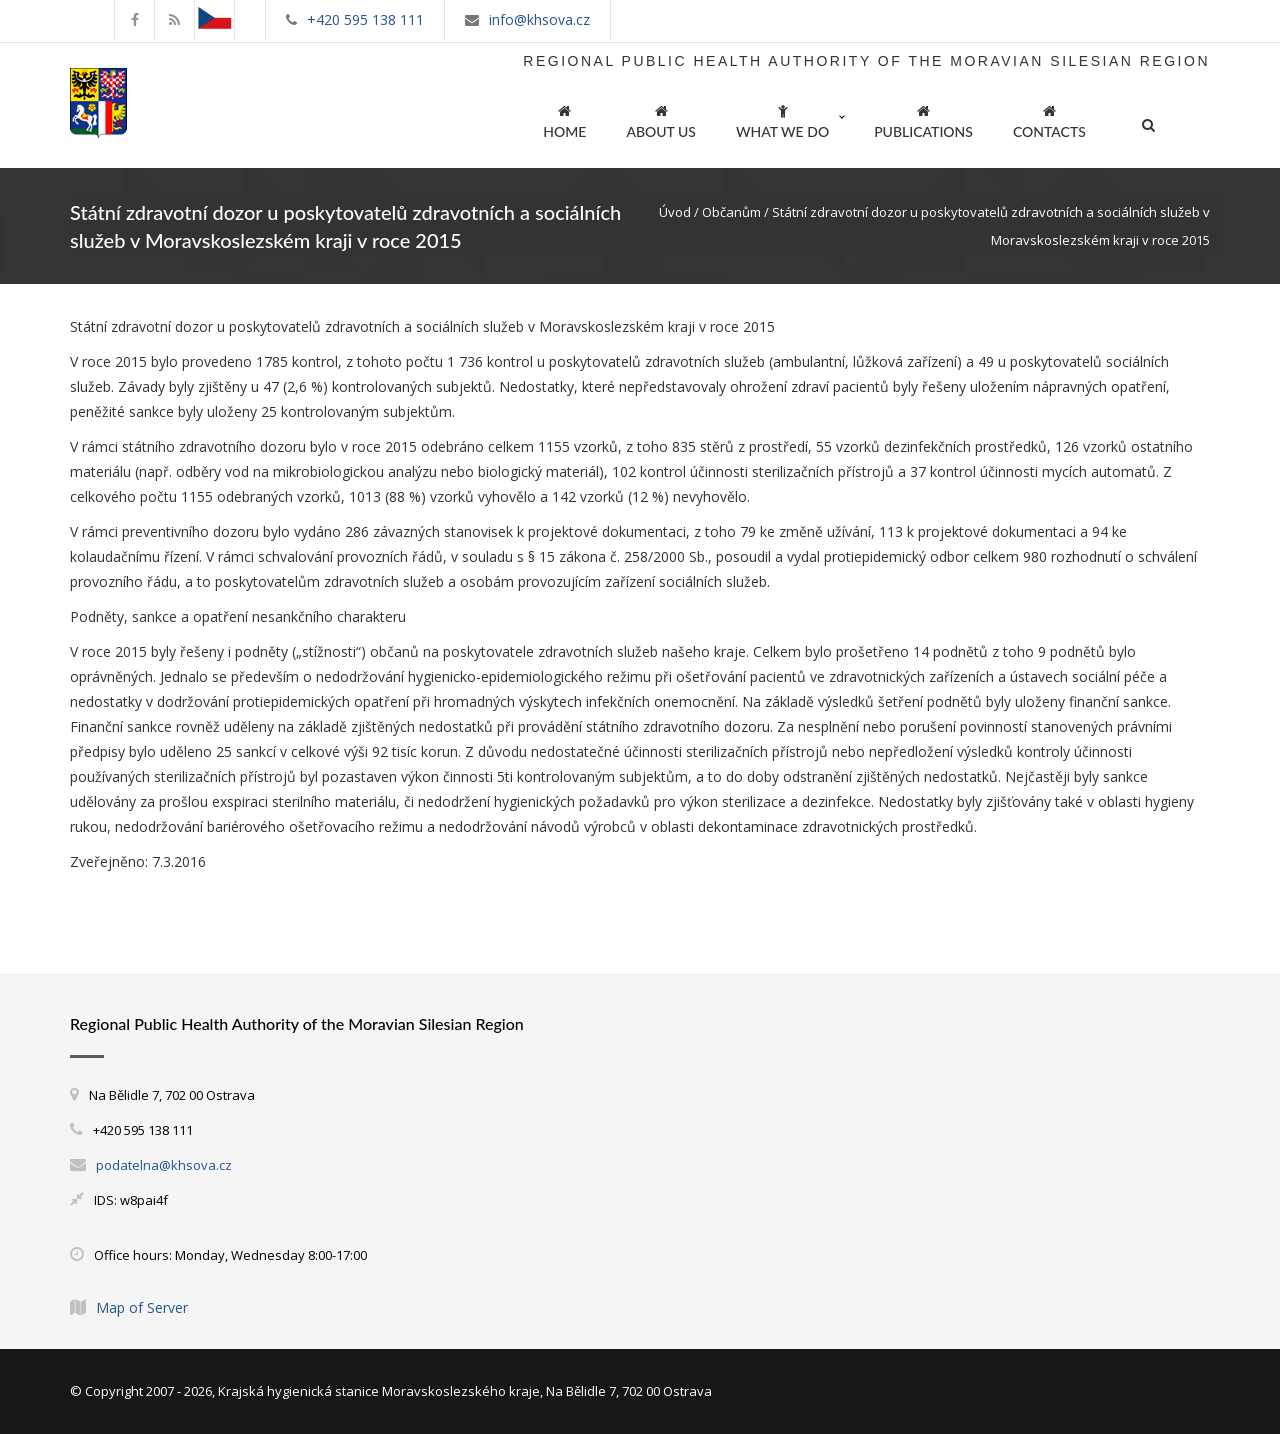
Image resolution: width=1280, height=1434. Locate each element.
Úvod (675, 212)
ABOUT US (661, 118)
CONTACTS (1049, 118)
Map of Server (142, 1307)
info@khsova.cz (539, 19)
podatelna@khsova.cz (164, 1165)
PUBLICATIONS (923, 118)
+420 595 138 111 (365, 19)
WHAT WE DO (782, 118)
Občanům (731, 212)
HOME (564, 118)
